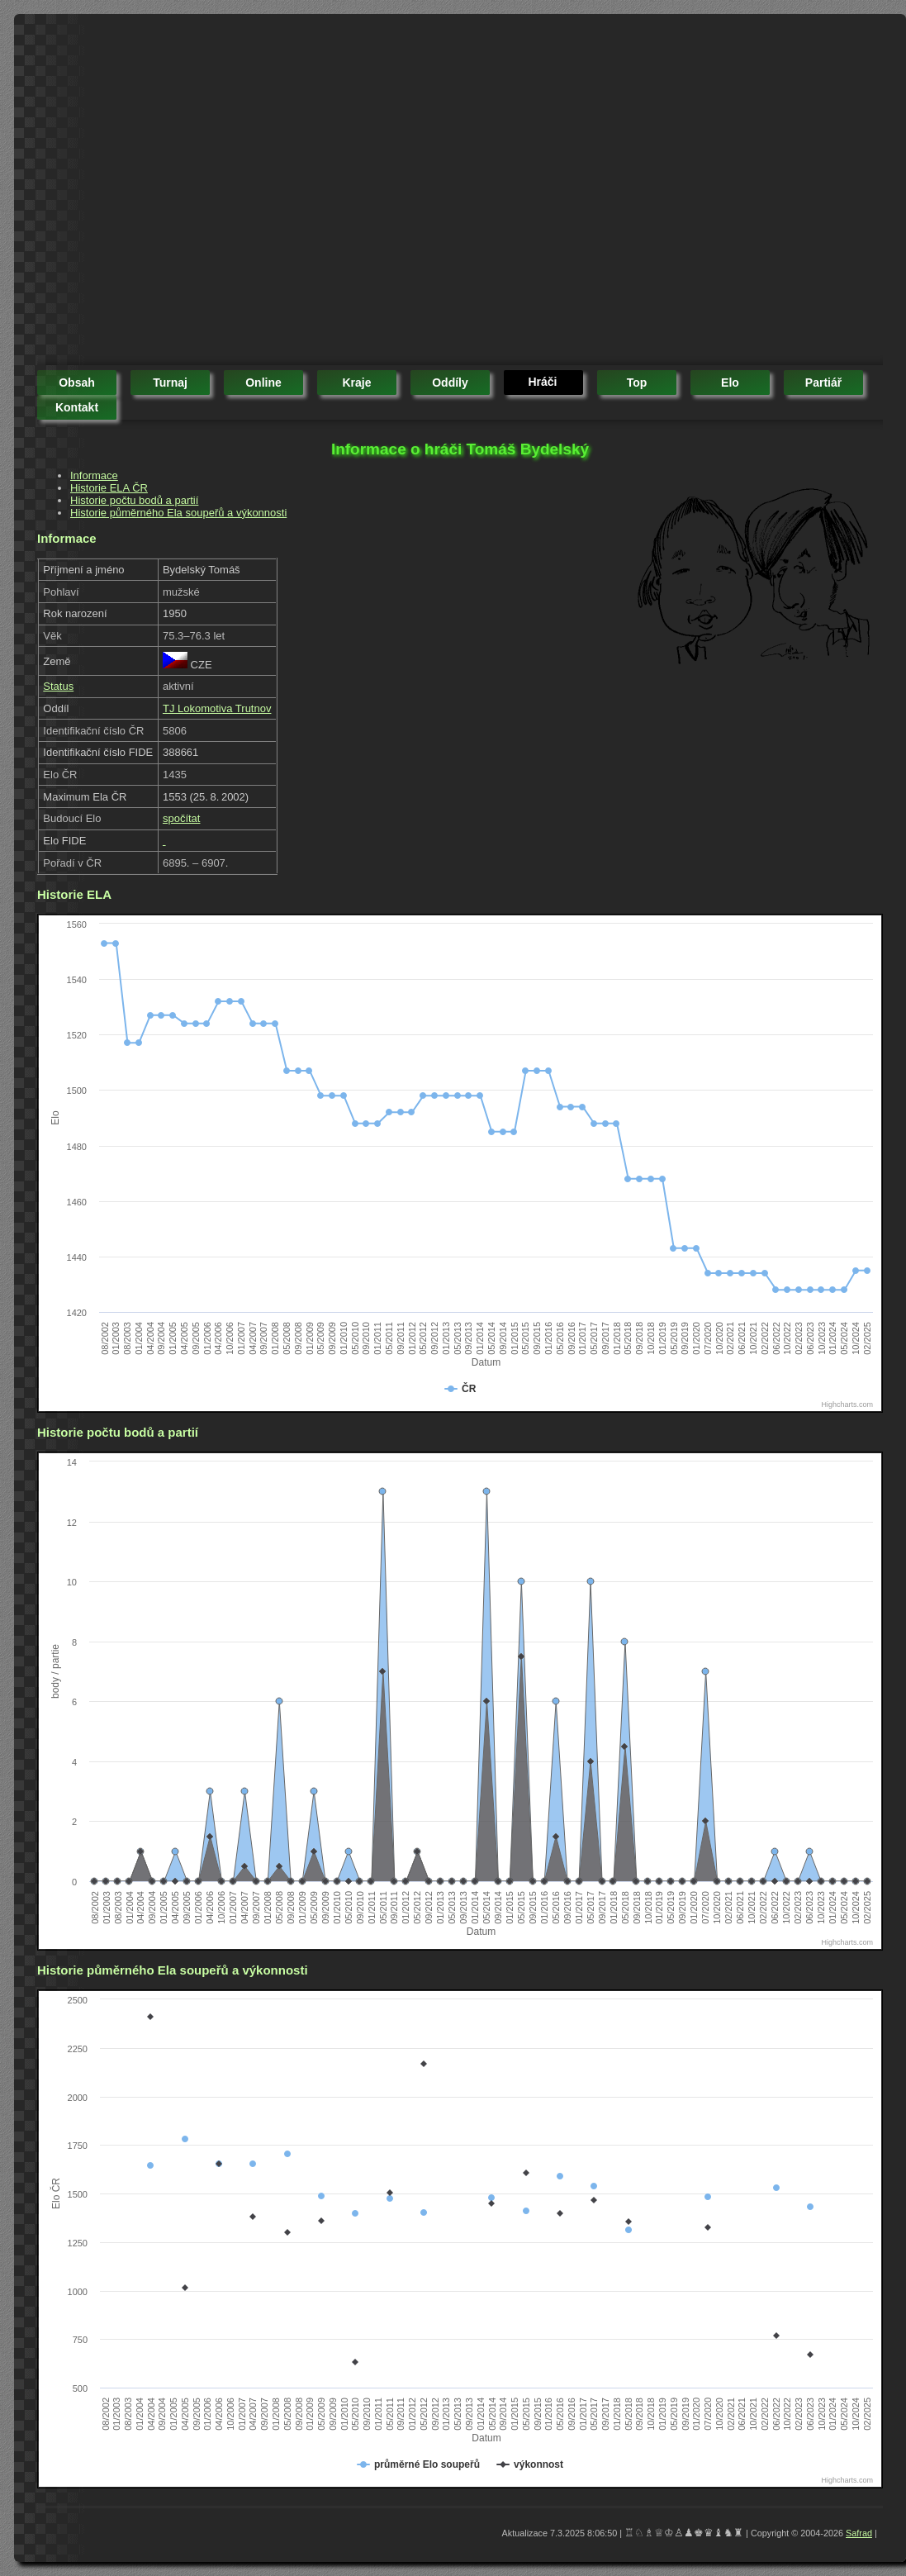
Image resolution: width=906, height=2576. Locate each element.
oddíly (450, 382)
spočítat (182, 818)
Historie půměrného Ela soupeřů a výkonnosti (178, 512)
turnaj (170, 382)
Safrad (859, 2533)
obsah (77, 382)
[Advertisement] (155, 192)
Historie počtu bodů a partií (134, 500)
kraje (356, 382)
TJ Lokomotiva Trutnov (217, 708)
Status (58, 686)
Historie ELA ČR (109, 488)
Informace (94, 475)
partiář (823, 382)
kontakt (76, 407)
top (637, 382)
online (263, 382)
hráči (542, 381)
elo (730, 382)
